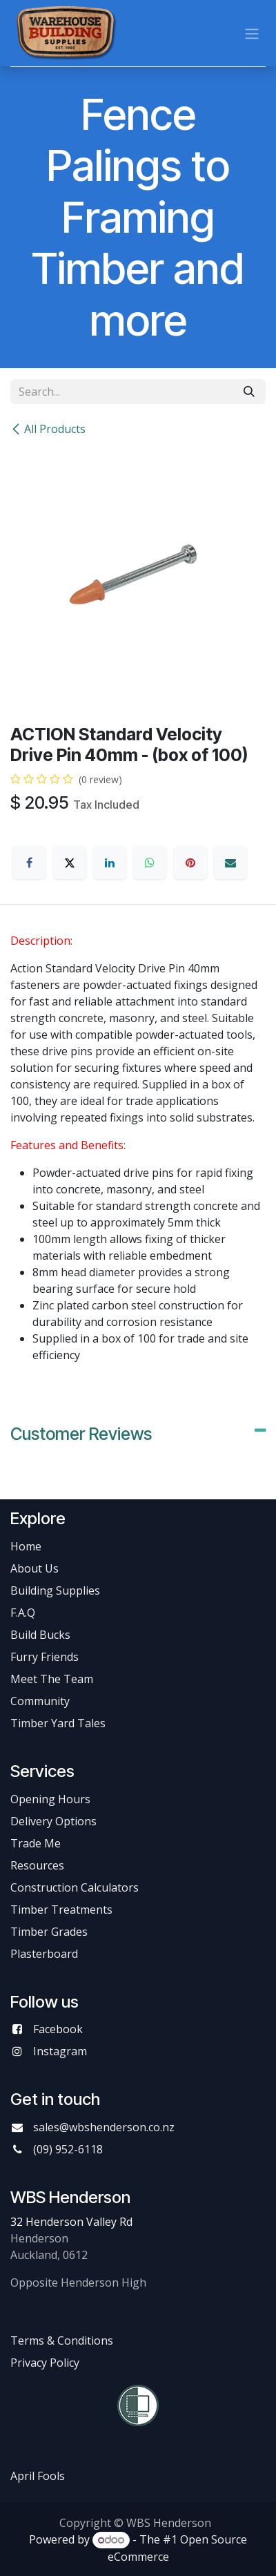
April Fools (37, 2475)
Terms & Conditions (61, 2340)
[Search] (249, 391)
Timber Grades (49, 1931)
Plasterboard (44, 1953)
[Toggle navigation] (252, 33)
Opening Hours (50, 1799)
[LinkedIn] (109, 862)
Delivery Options (53, 1821)
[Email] (230, 862)
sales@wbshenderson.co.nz (104, 2127)
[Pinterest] (190, 862)
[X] (69, 862)
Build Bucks (40, 1634)
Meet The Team (51, 1678)
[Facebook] (29, 862)
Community (40, 1701)
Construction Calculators (74, 1887)
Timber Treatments (61, 1909)
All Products (48, 428)
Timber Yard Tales (58, 1723)
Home (25, 1546)
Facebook (58, 2029)
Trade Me (35, 1843)
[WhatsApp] (149, 862)
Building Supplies (55, 1590)
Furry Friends (45, 1656)
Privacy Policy (44, 2362)
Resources (37, 1865)
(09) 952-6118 (68, 2149)
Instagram (60, 2051)
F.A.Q (22, 1612)
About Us (34, 1568)
